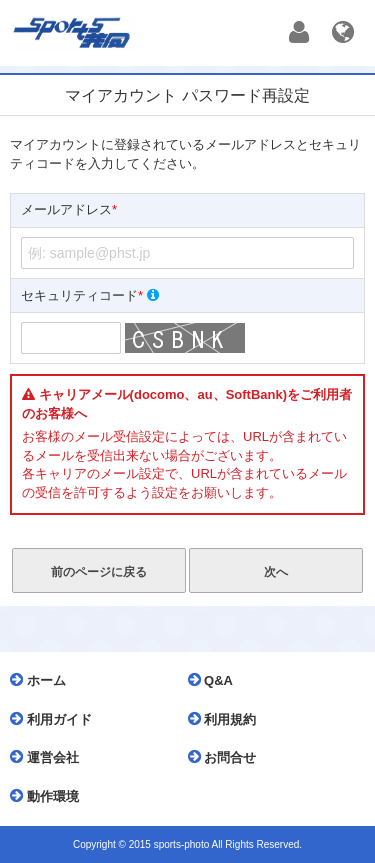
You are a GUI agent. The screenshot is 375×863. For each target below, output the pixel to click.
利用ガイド (56, 719)
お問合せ (227, 757)
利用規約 (227, 719)
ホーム (43, 680)
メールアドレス (69, 210)
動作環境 (49, 796)
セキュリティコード (90, 295)
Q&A (216, 680)
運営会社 (49, 757)
